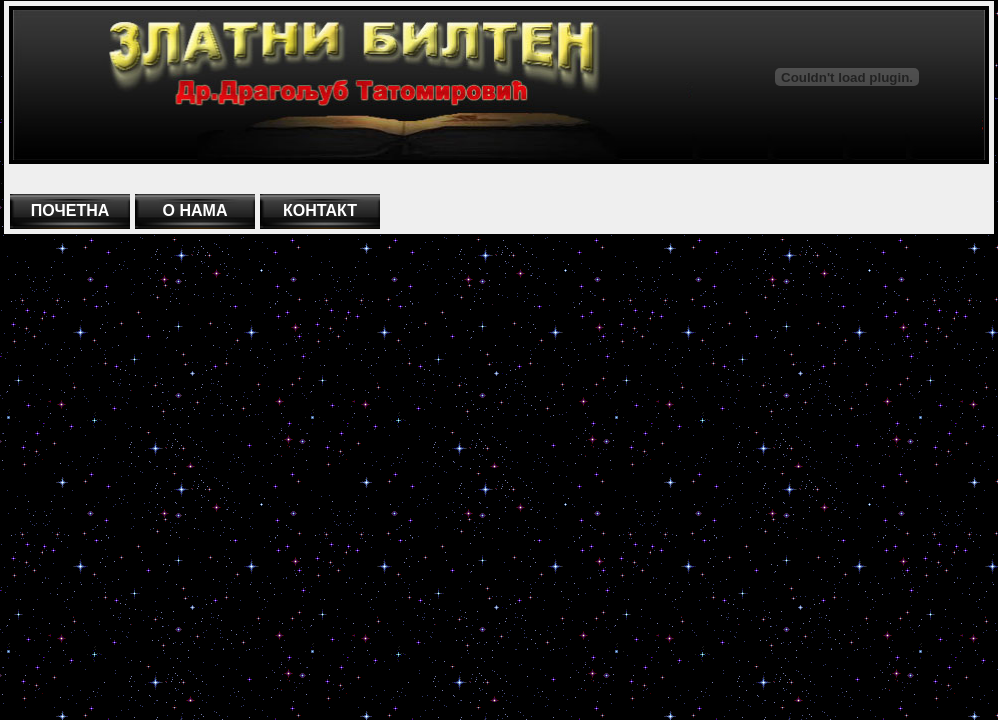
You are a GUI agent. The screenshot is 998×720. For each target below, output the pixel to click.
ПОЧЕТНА (70, 210)
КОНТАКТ (320, 210)
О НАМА (195, 210)
